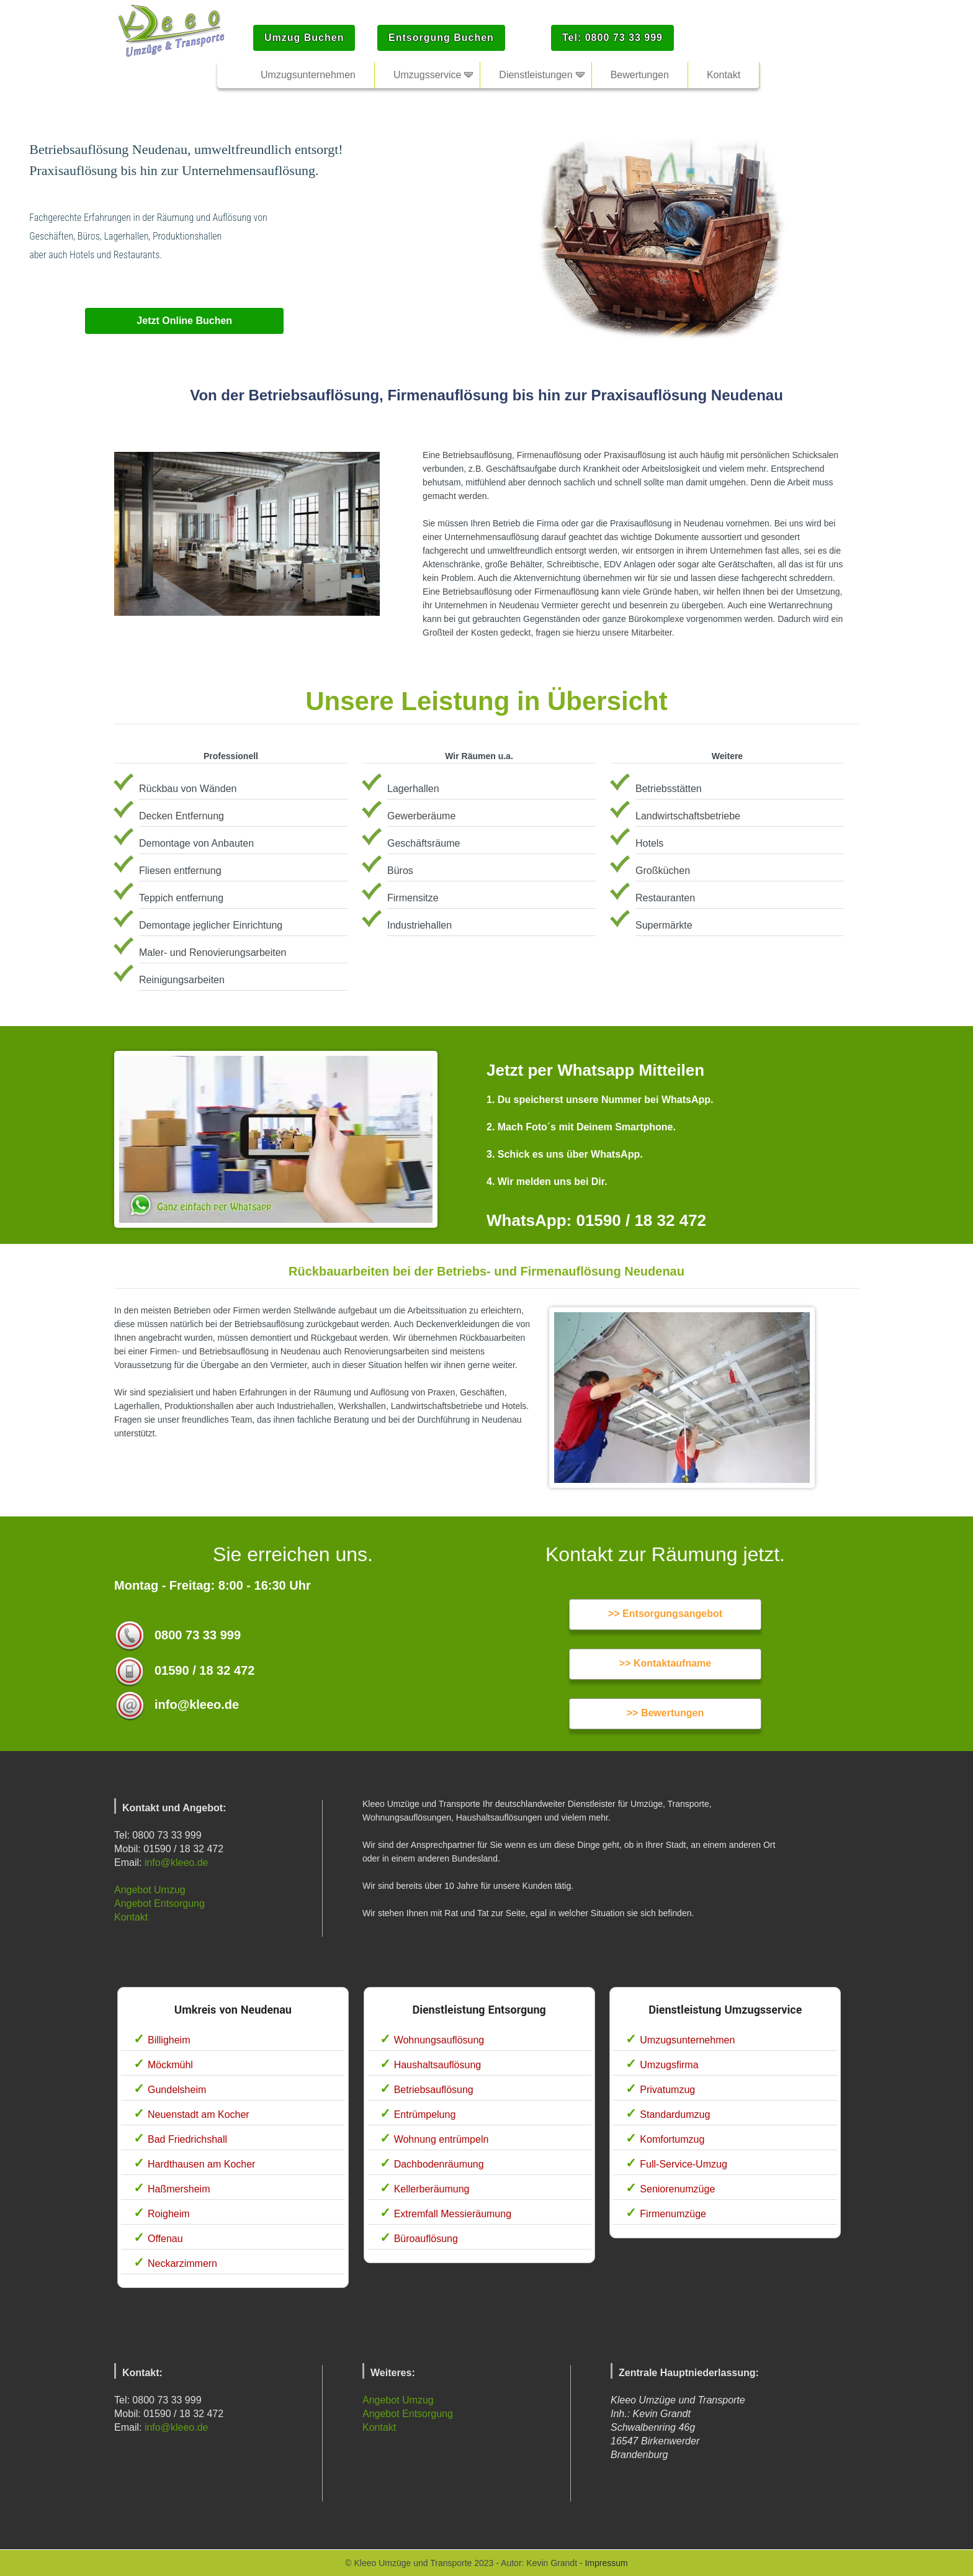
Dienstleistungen (535, 75)
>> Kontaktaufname (665, 1663)
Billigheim (169, 2040)
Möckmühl (170, 2065)
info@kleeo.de (176, 1862)
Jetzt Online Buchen (184, 320)
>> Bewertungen (665, 1713)
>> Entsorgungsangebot (665, 1613)
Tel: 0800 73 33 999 (612, 37)
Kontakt (131, 1917)
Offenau (165, 2238)
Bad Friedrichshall (187, 2139)
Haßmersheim (179, 2189)
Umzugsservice (427, 75)
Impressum (606, 2563)
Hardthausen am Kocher (201, 2164)
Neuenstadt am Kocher (198, 2114)
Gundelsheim (177, 2089)
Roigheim (169, 2214)
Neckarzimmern (182, 2263)
